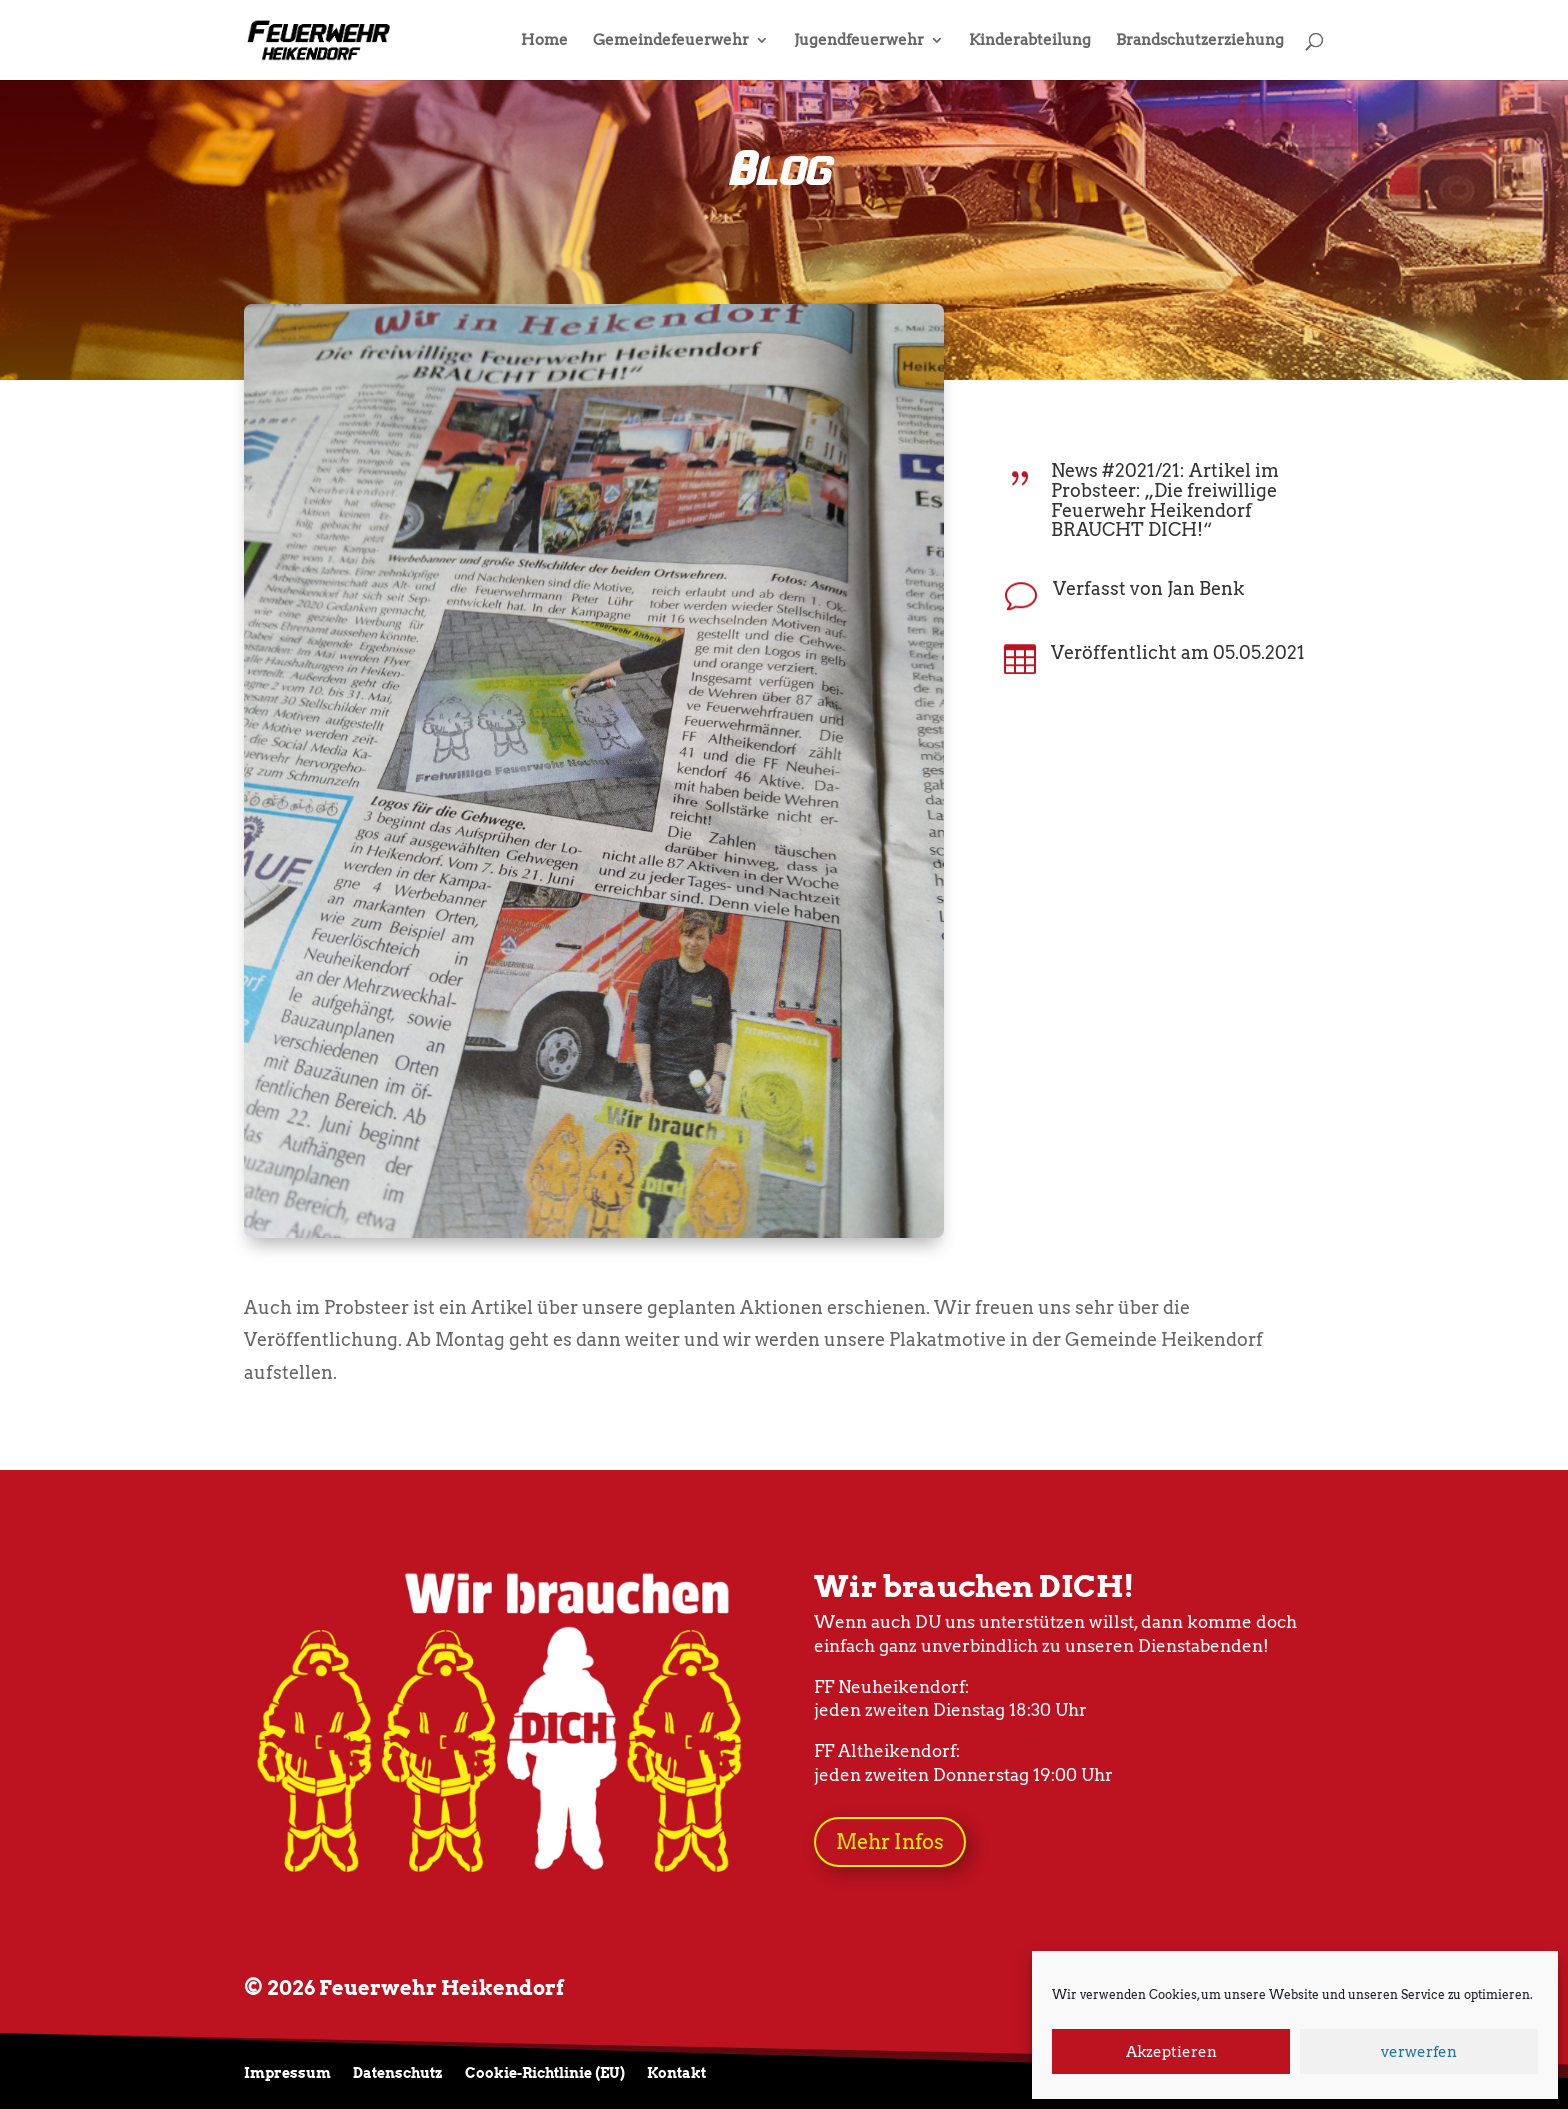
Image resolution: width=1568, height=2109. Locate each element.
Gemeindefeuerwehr (671, 41)
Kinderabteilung (1030, 41)
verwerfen (1419, 2052)
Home (544, 41)
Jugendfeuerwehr (859, 41)
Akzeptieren (1171, 2052)
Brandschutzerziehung (1200, 41)
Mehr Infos (890, 1842)
